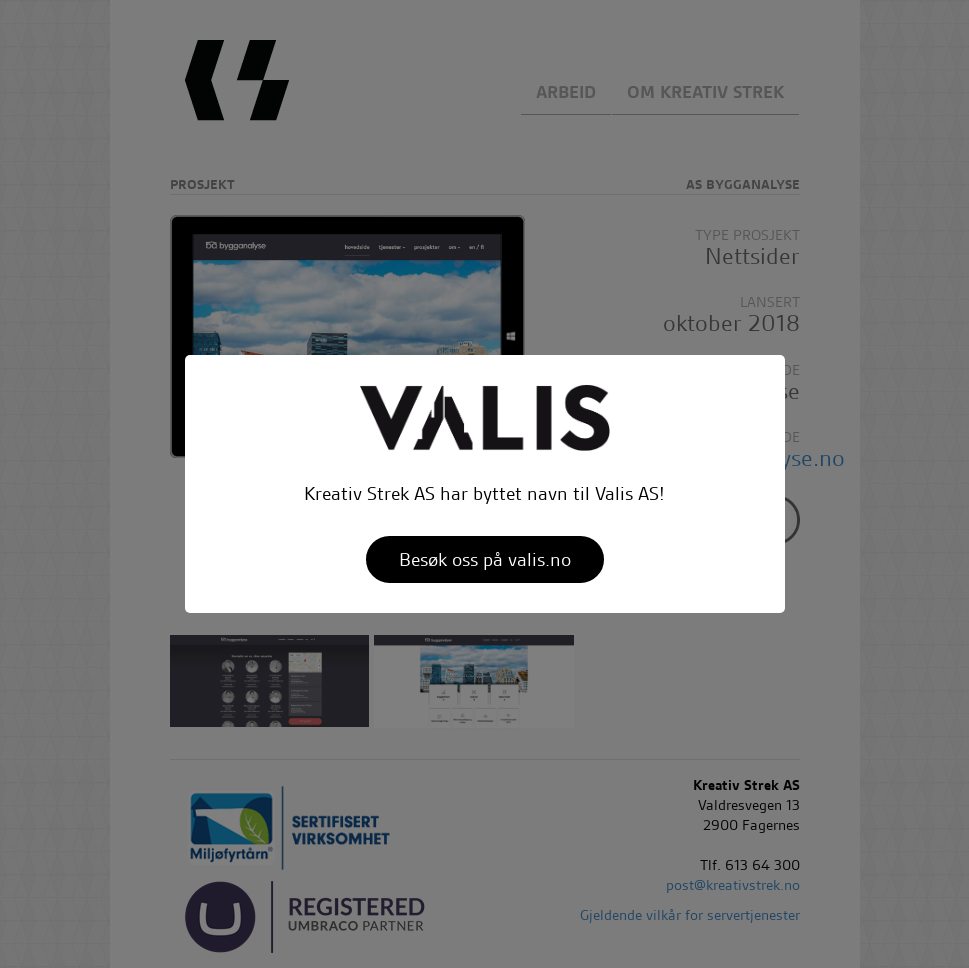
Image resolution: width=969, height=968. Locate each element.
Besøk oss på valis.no (485, 559)
